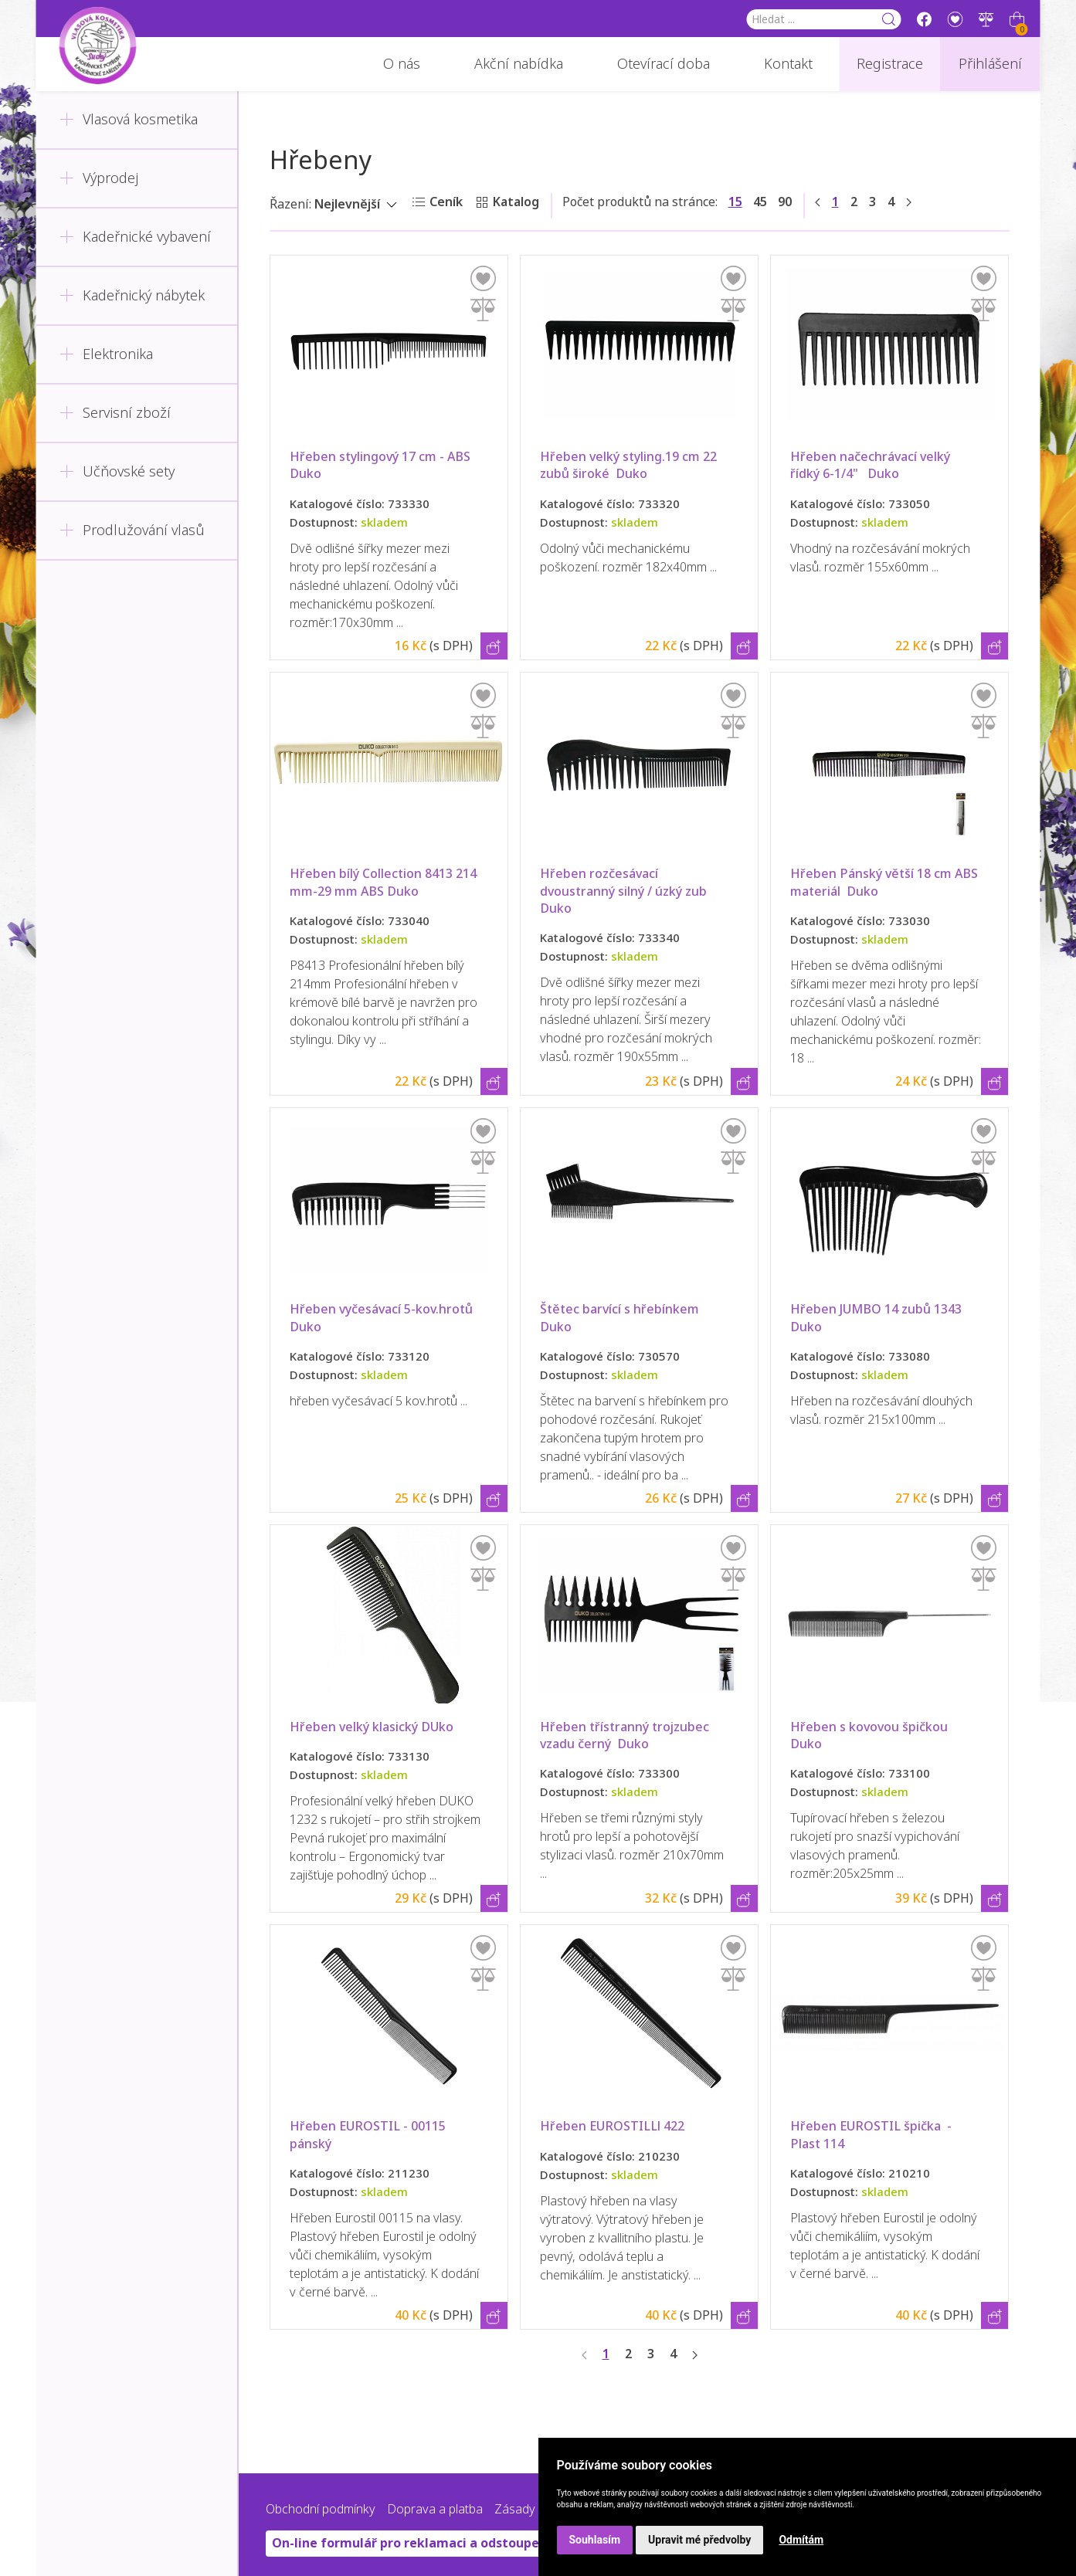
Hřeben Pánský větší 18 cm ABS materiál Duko (885, 882)
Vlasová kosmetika (128, 120)
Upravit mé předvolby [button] (699, 2540)
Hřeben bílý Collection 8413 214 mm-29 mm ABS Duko (385, 882)
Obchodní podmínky (320, 2509)
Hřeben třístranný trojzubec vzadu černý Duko (626, 1735)
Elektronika (106, 354)
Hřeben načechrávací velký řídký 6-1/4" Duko (871, 465)
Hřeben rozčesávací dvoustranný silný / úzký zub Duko (626, 891)
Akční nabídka (518, 64)
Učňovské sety (117, 472)
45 (760, 202)
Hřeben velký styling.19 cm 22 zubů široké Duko (630, 465)
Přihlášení (990, 64)
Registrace (890, 64)
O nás (401, 64)
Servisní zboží (115, 413)
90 (785, 202)
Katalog (516, 202)
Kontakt (788, 64)
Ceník (446, 202)
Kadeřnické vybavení (135, 237)
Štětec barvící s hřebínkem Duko (622, 1317)
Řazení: (290, 204)
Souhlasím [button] (595, 2540)
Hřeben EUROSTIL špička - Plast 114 (872, 2134)
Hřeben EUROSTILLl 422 (612, 2126)
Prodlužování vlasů (132, 530)
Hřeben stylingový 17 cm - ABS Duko (383, 465)
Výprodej (98, 178)
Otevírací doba (663, 64)
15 (735, 202)
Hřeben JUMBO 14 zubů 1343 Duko (880, 1317)
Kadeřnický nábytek (132, 296)
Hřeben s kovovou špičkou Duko (872, 1735)
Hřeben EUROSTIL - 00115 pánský (371, 2134)
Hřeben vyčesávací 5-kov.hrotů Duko (384, 1317)
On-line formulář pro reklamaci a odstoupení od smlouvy (448, 2543)
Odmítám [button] (801, 2540)
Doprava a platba (435, 2509)
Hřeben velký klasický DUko (371, 1727)
